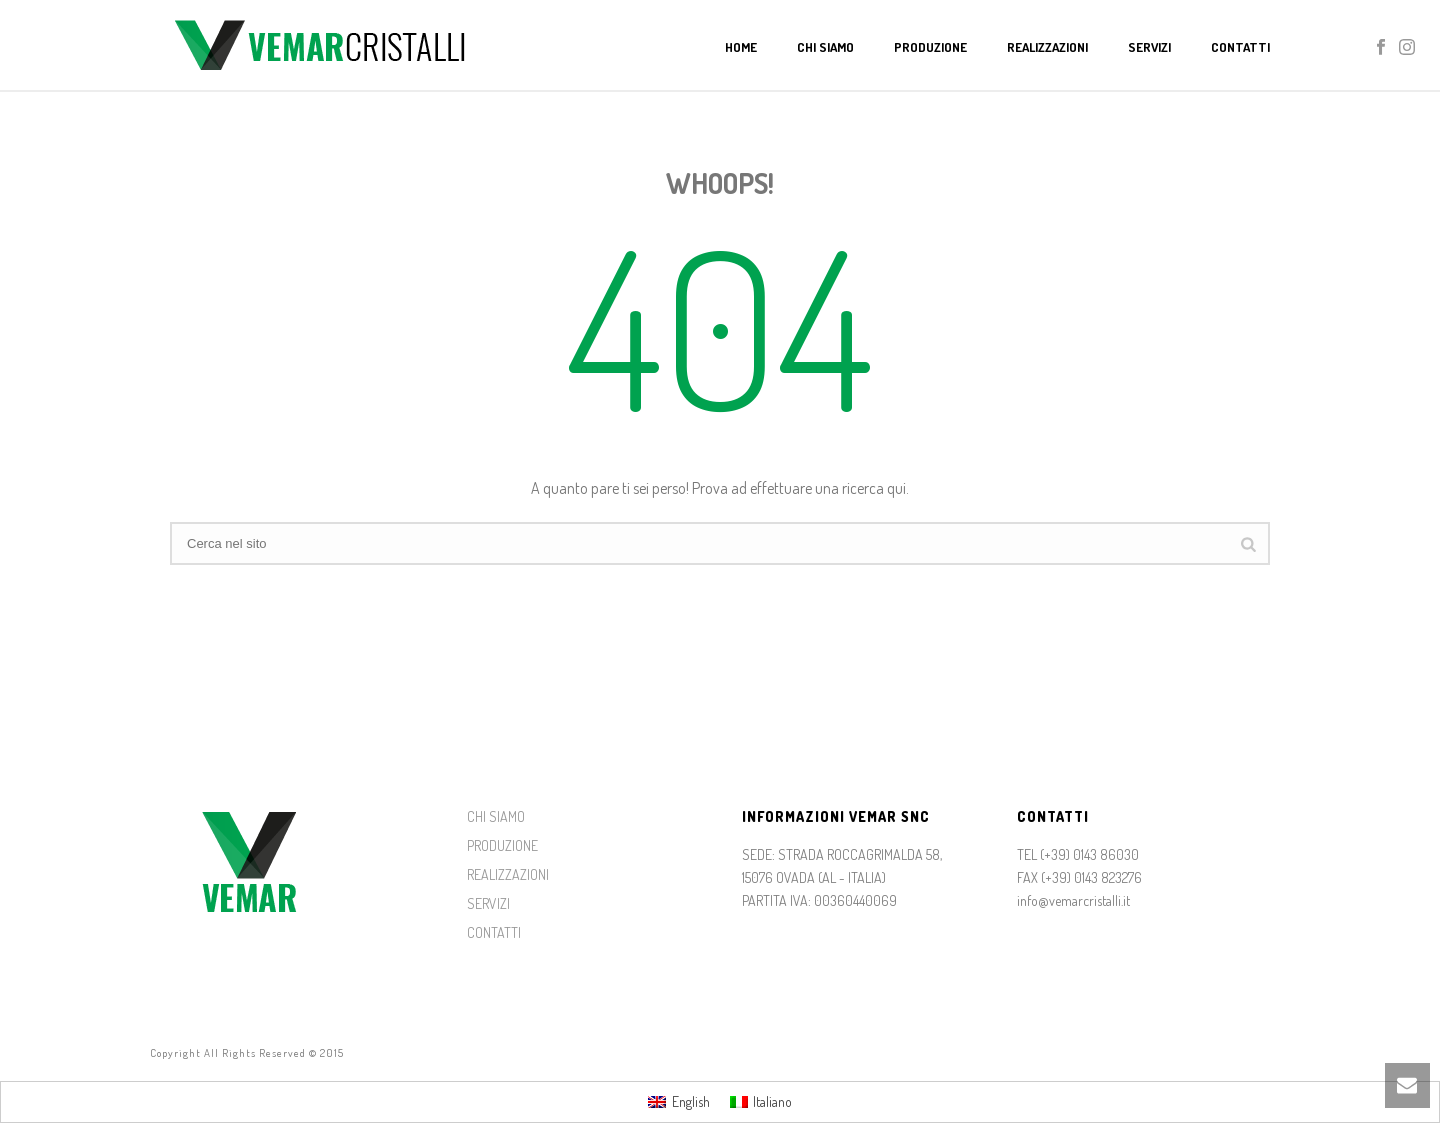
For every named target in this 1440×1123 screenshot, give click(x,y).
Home (741, 47)
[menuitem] (679, 1102)
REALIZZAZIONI (508, 874)
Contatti (1240, 47)
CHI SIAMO (496, 816)
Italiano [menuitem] (772, 1101)
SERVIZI (488, 903)
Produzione (930, 47)
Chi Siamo (825, 47)
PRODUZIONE (502, 845)
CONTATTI (494, 932)
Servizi (1149, 47)
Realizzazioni (1047, 47)
